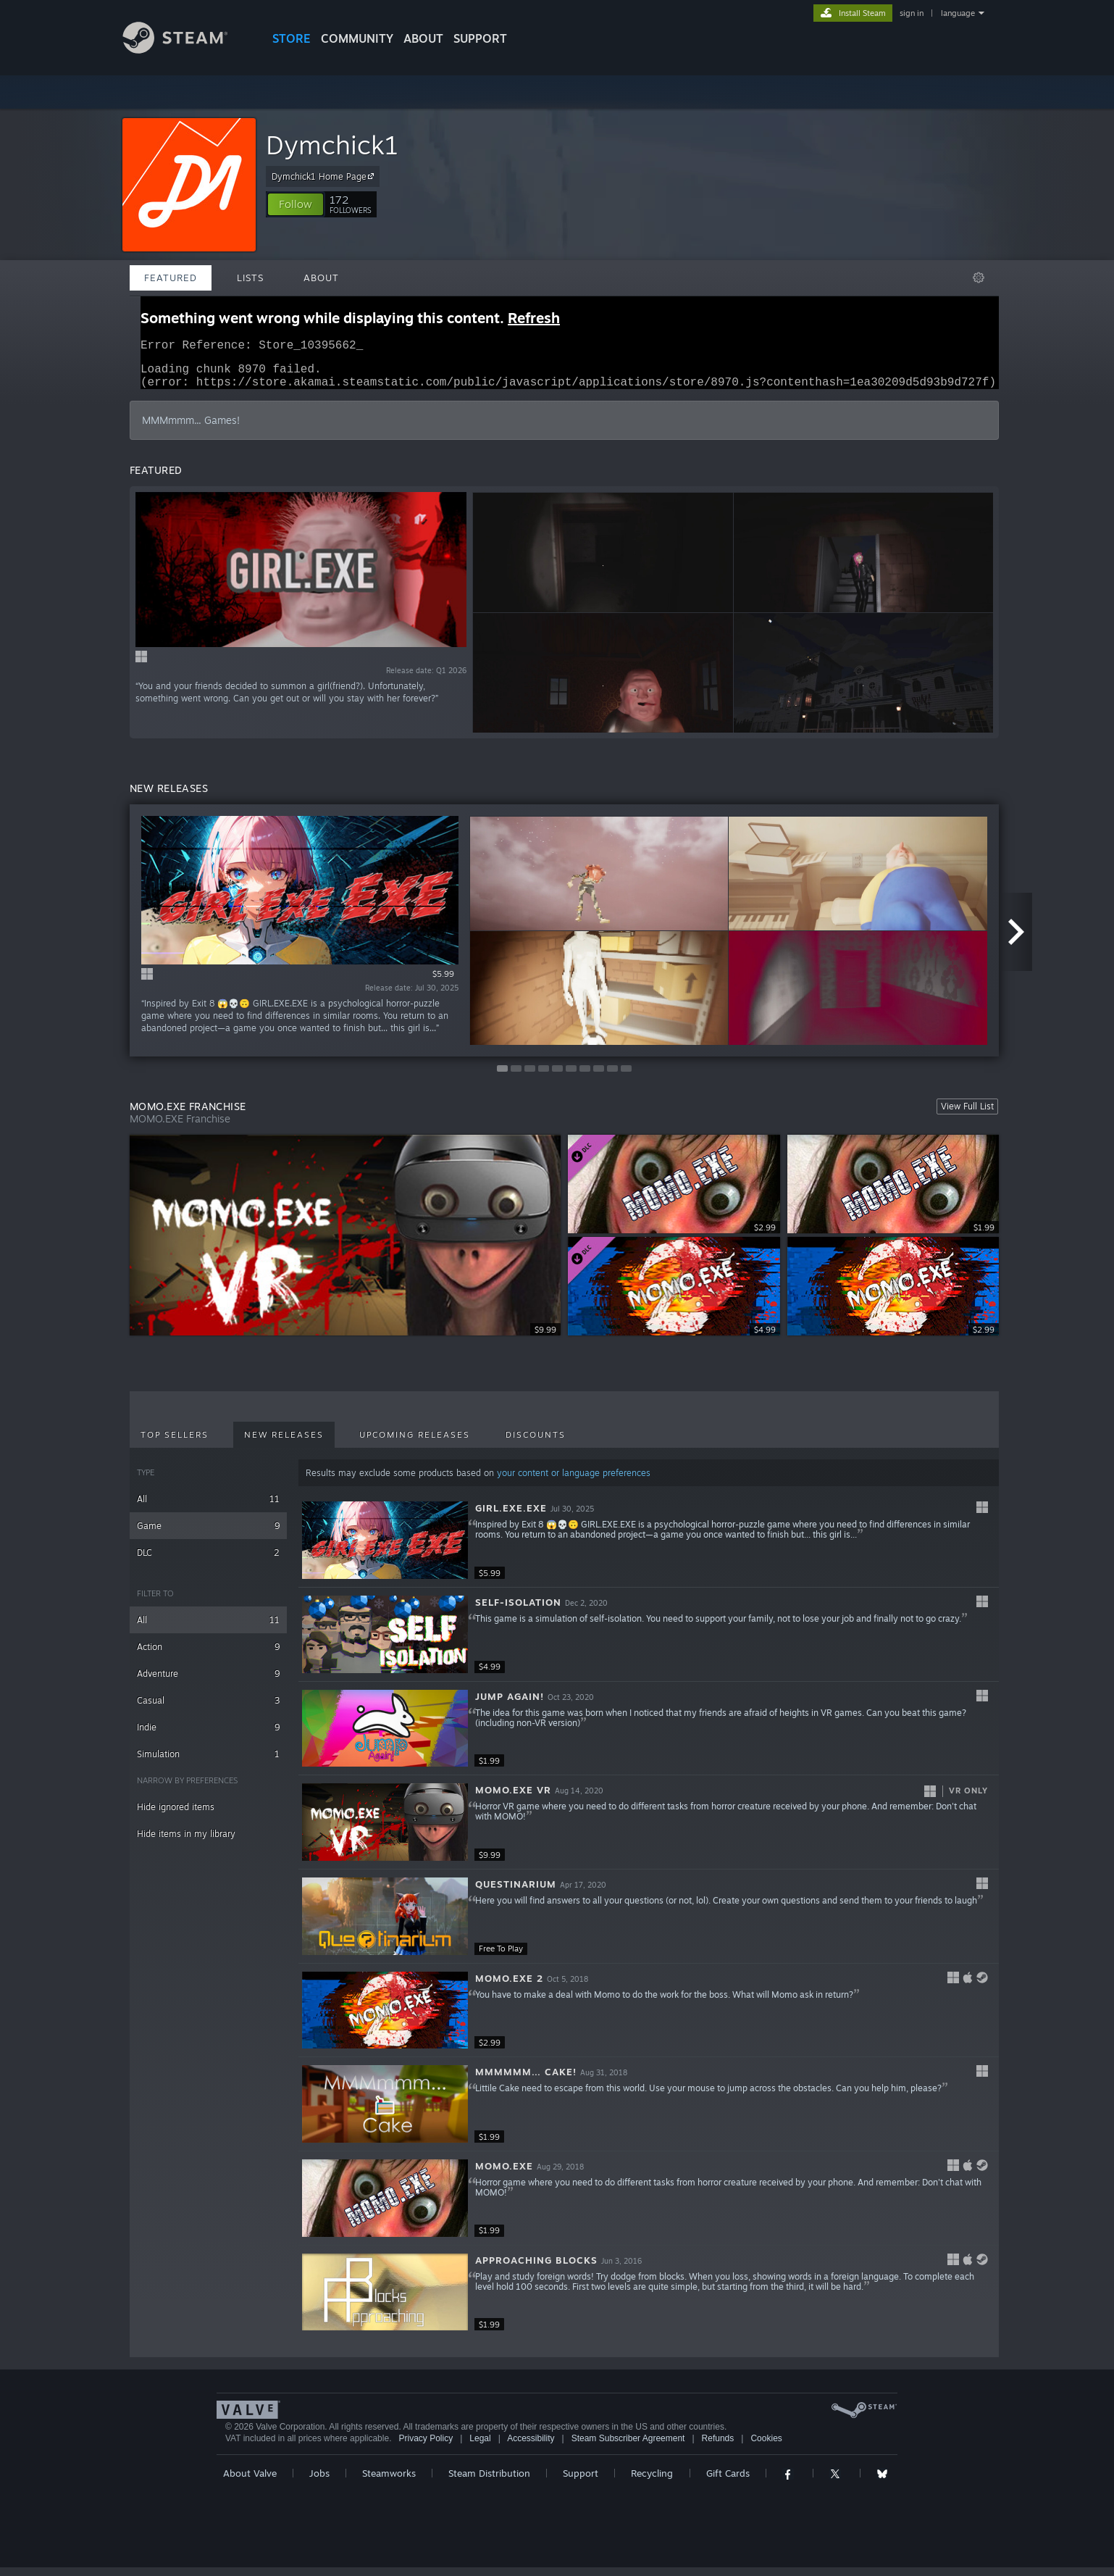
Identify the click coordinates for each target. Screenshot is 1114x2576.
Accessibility (530, 2447)
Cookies (766, 2447)
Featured (170, 277)
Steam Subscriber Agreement (628, 2447)
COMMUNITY (357, 38)
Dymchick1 (332, 144)
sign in (912, 13)
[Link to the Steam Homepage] (186, 49)
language (958, 13)
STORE (291, 38)
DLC (208, 1561)
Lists (250, 277)
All (208, 1507)
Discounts (536, 1443)
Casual (208, 1709)
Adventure (208, 1682)
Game (208, 1534)
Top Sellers (175, 1443)
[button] (295, 204)
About (423, 38)
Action (208, 1655)
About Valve (250, 2482)
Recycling (652, 2482)
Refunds (718, 2447)
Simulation (208, 1762)
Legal (479, 2447)
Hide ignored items (175, 1815)
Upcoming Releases (414, 1443)
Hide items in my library (186, 1842)
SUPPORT (480, 38)
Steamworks (389, 2482)
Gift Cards (728, 2482)
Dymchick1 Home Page (325, 176)
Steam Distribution (489, 2482)
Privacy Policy (425, 2447)
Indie (208, 1736)
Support (580, 2482)
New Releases (284, 1443)
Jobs (319, 2482)
